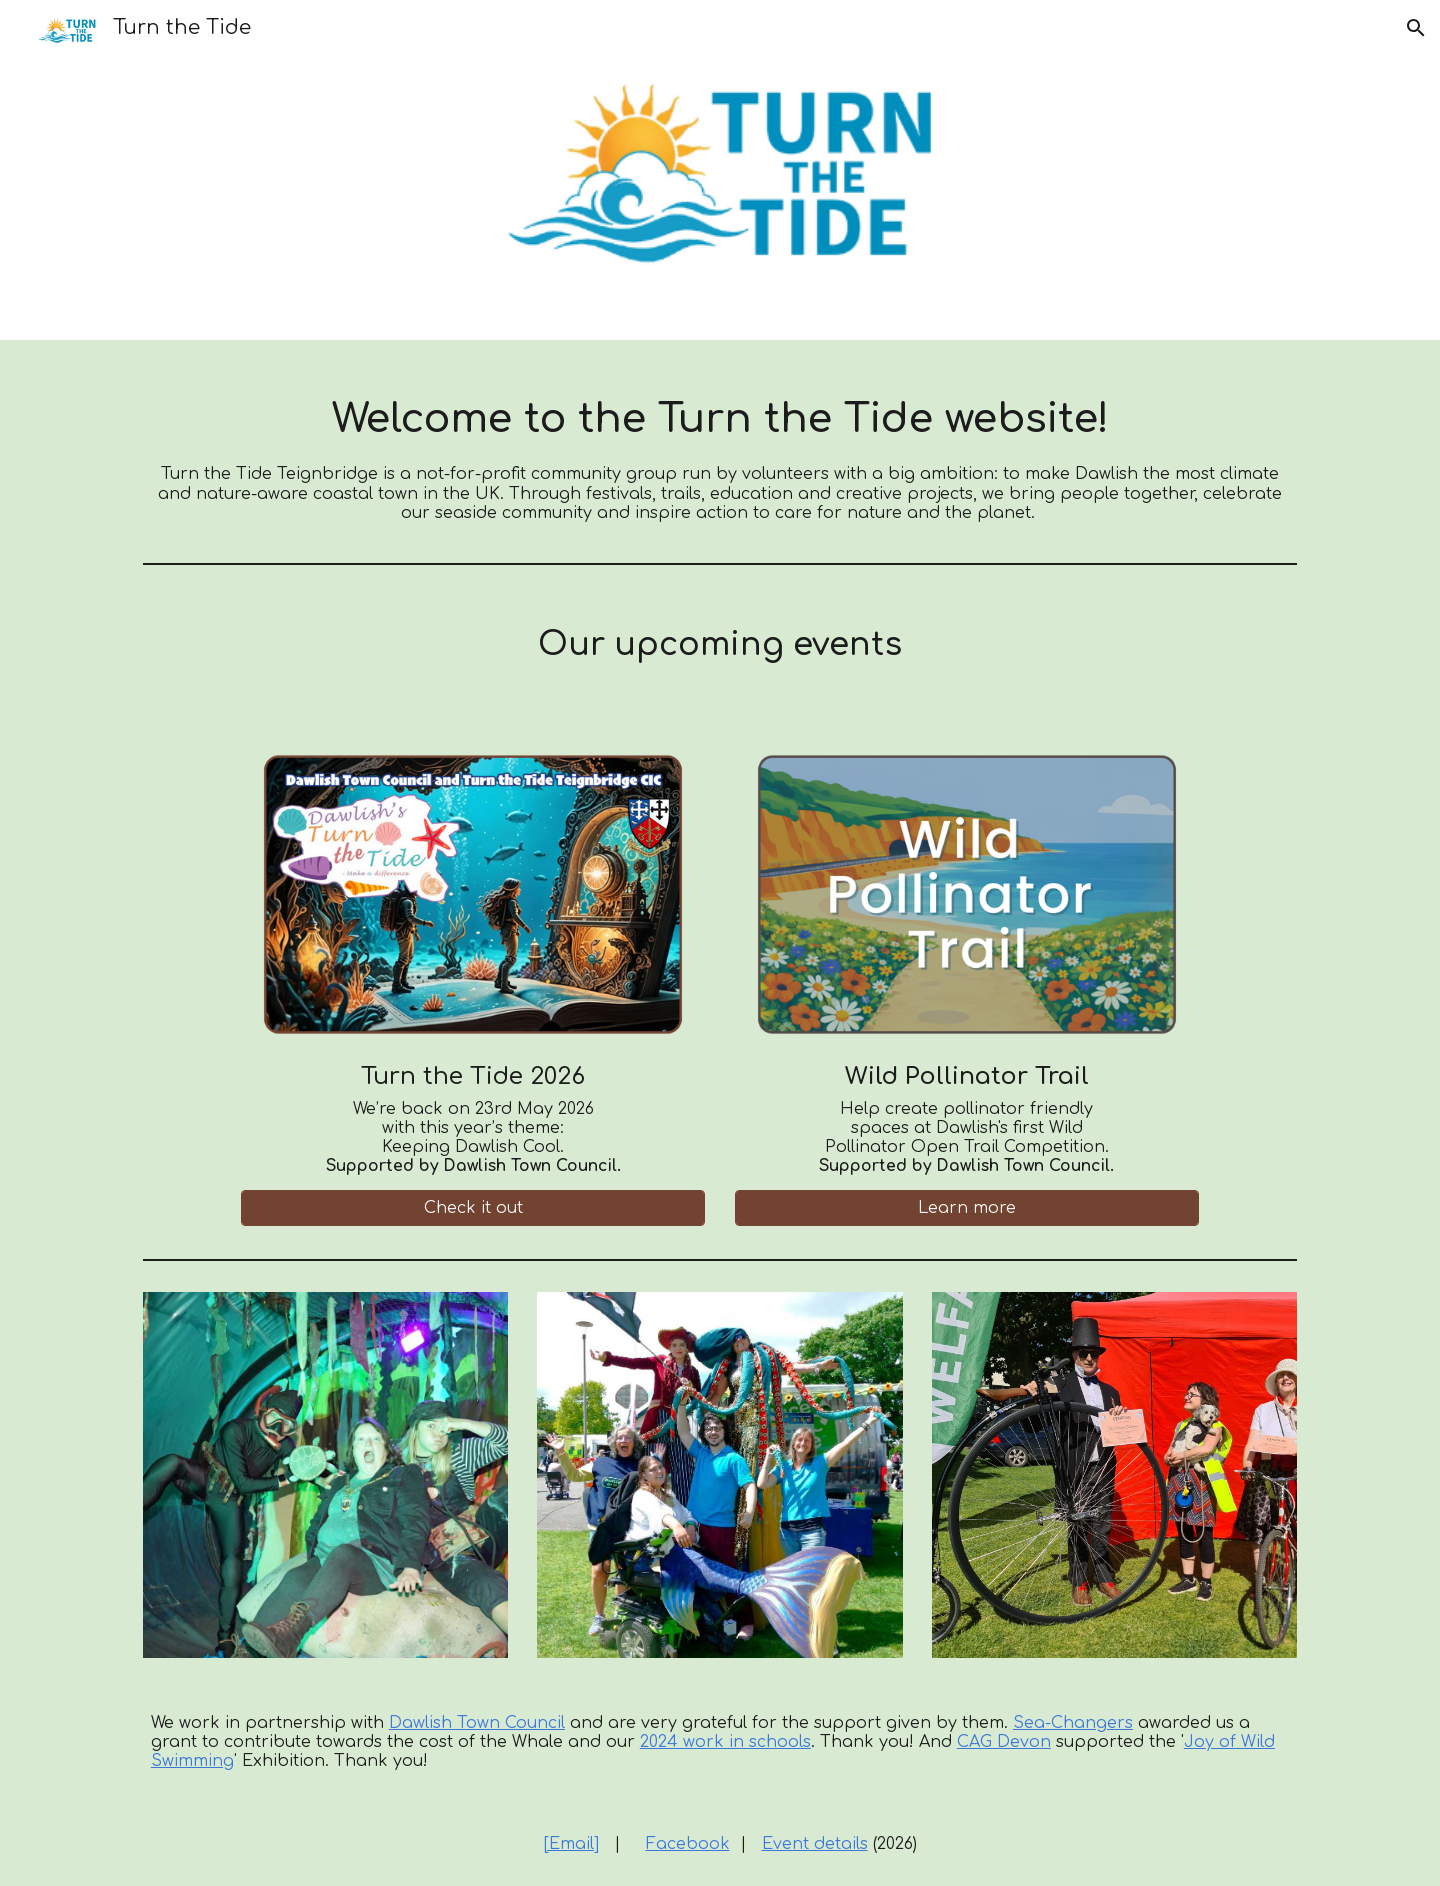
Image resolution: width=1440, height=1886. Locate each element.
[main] (720, 447)
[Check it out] (473, 1208)
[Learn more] (967, 1208)
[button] (1416, 28)
